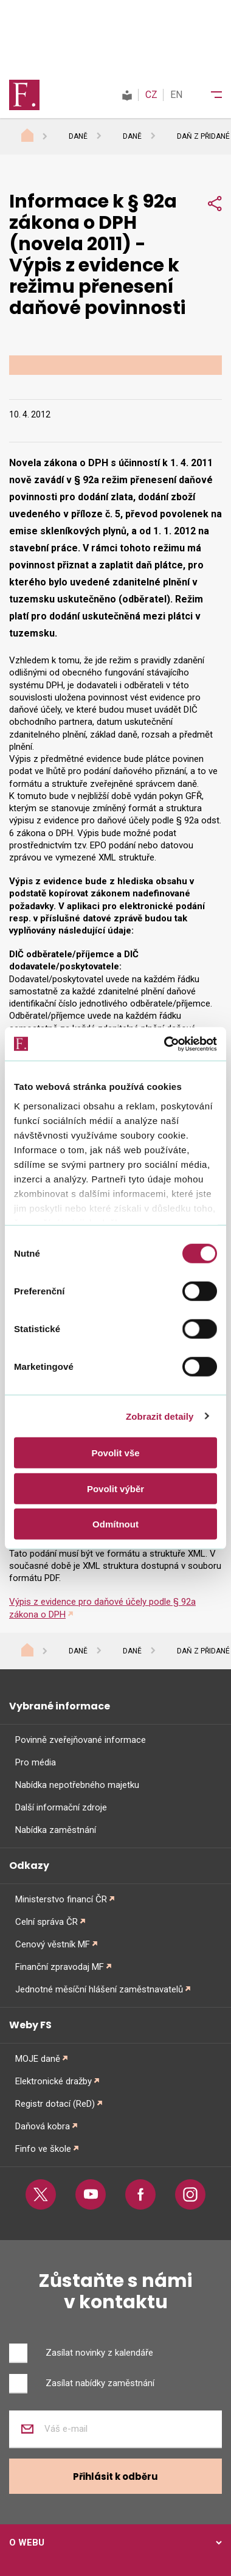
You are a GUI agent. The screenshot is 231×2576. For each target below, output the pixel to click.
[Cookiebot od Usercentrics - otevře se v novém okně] (165, 1044)
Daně (78, 136)
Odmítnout (115, 1524)
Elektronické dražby (53, 2081)
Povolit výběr (115, 1488)
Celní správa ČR (46, 1921)
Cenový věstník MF (52, 1944)
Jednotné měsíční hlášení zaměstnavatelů (99, 1989)
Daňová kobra (42, 2126)
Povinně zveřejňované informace (80, 1739)
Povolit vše (115, 1453)
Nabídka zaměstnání (55, 1829)
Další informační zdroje (61, 1807)
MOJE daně (37, 2058)
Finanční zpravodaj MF (59, 1966)
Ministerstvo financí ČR (61, 1899)
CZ (151, 94)
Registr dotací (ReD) (55, 2103)
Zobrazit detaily (160, 1416)
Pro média (35, 1762)
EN (176, 94)
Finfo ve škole (43, 2148)
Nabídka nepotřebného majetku (77, 1784)
